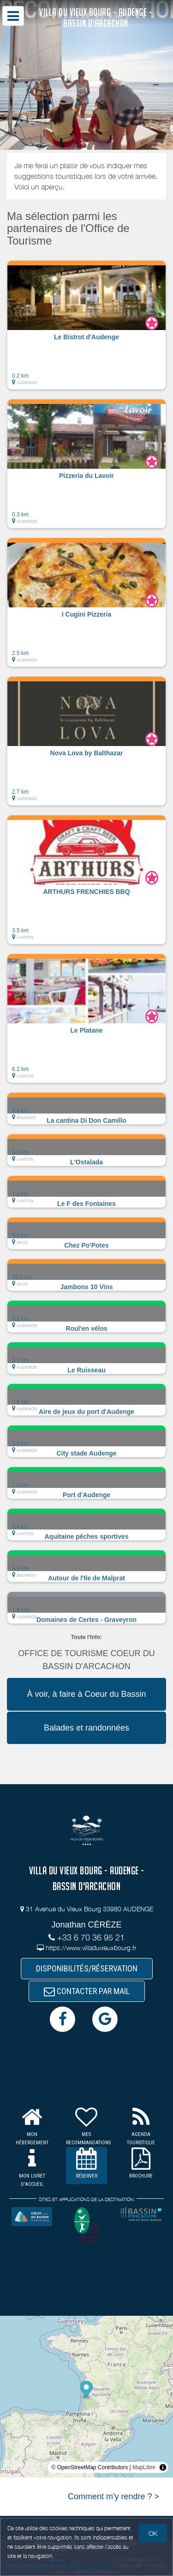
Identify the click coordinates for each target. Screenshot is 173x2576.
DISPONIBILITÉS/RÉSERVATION (86, 1968)
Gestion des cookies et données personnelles (60, 2565)
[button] (86, 325)
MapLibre (143, 2467)
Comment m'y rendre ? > (113, 2496)
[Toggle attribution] (162, 2467)
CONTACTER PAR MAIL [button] (87, 1991)
